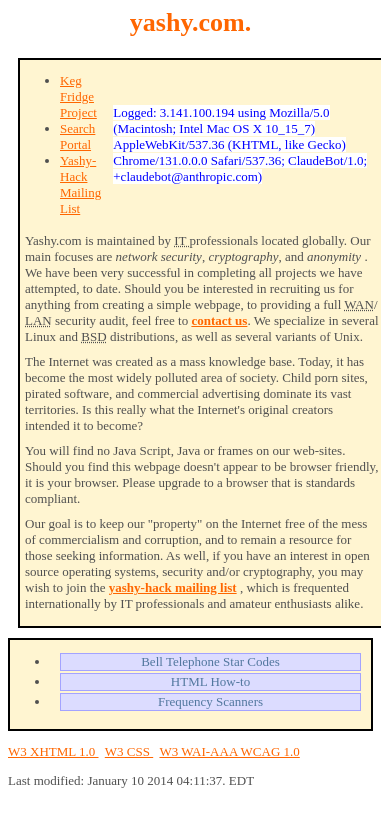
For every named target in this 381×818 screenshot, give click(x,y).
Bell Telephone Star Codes (210, 661)
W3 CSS (129, 751)
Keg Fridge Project (78, 96)
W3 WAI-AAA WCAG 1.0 (229, 751)
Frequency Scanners (210, 701)
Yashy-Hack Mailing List (80, 184)
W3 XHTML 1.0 (53, 751)
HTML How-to (210, 681)
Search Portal (77, 136)
